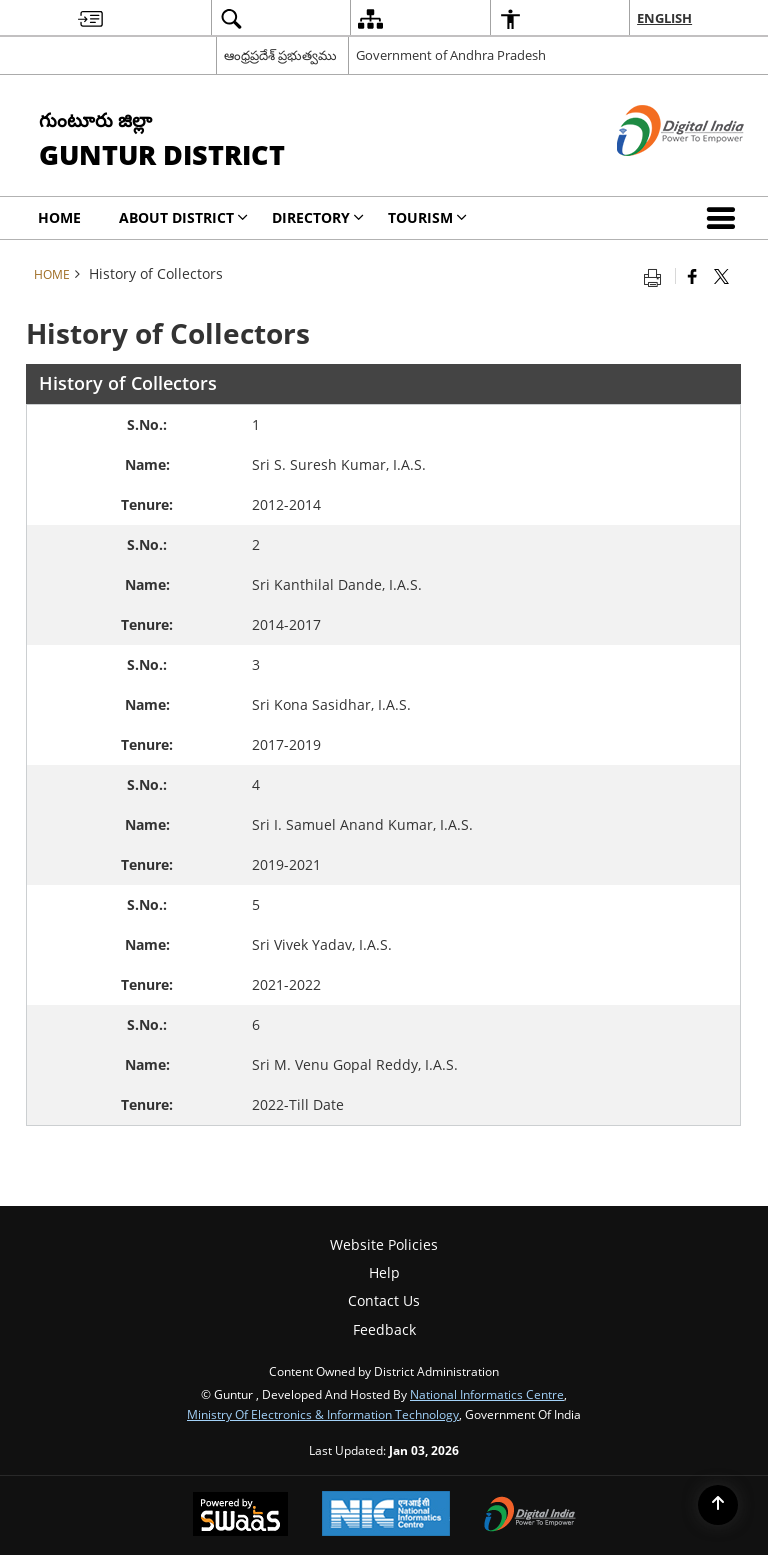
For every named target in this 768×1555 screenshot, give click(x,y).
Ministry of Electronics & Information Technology (323, 1414)
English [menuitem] (664, 18)
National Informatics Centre (487, 1394)
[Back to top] (718, 1505)
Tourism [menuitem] (427, 217)
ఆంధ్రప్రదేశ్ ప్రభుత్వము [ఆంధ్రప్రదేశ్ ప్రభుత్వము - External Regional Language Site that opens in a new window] (280, 55)
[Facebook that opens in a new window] (692, 276)
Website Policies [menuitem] (384, 1244)
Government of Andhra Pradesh (451, 55)
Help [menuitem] (384, 1272)
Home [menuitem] (59, 217)
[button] (725, 218)
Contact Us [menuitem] (384, 1300)
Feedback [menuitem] (384, 1329)
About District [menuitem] (183, 217)
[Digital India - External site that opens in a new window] (655, 172)
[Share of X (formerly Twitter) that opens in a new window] (721, 276)
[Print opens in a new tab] (657, 276)
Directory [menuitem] (318, 217)
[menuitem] (90, 18)
